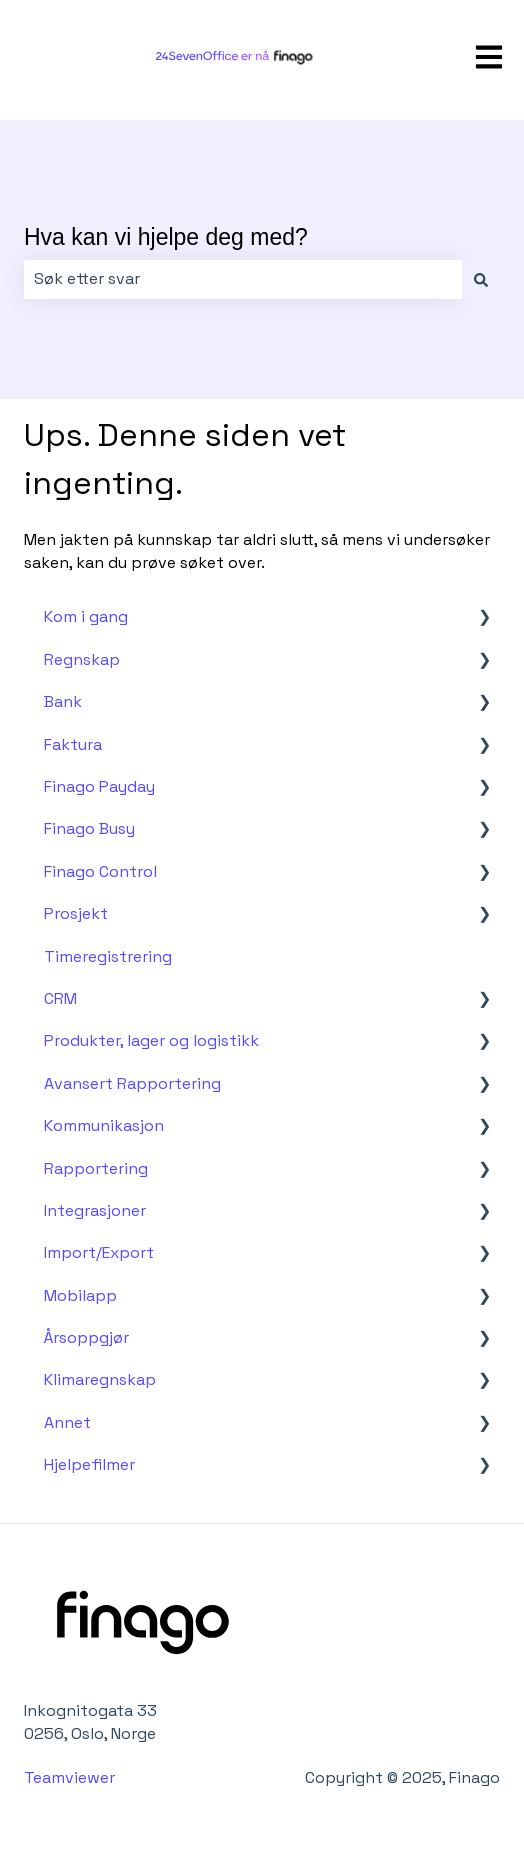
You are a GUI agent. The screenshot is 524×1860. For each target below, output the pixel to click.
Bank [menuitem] (63, 701)
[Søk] (481, 279)
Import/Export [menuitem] (99, 1252)
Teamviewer (71, 1777)
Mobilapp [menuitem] (80, 1295)
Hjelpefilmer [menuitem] (89, 1464)
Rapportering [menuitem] (96, 1168)
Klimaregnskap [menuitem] (100, 1379)
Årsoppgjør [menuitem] (86, 1337)
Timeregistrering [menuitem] (108, 956)
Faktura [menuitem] (73, 744)
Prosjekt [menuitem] (76, 913)
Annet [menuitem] (67, 1422)
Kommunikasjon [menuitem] (104, 1125)
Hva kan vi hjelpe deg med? (166, 237)
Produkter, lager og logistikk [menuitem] (151, 1040)
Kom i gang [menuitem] (86, 616)
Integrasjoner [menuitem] (95, 1210)
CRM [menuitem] (60, 998)
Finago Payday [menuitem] (99, 786)
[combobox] (243, 279)
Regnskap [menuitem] (82, 659)
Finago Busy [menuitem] (89, 828)
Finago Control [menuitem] (100, 871)
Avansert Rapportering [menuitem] (132, 1083)
